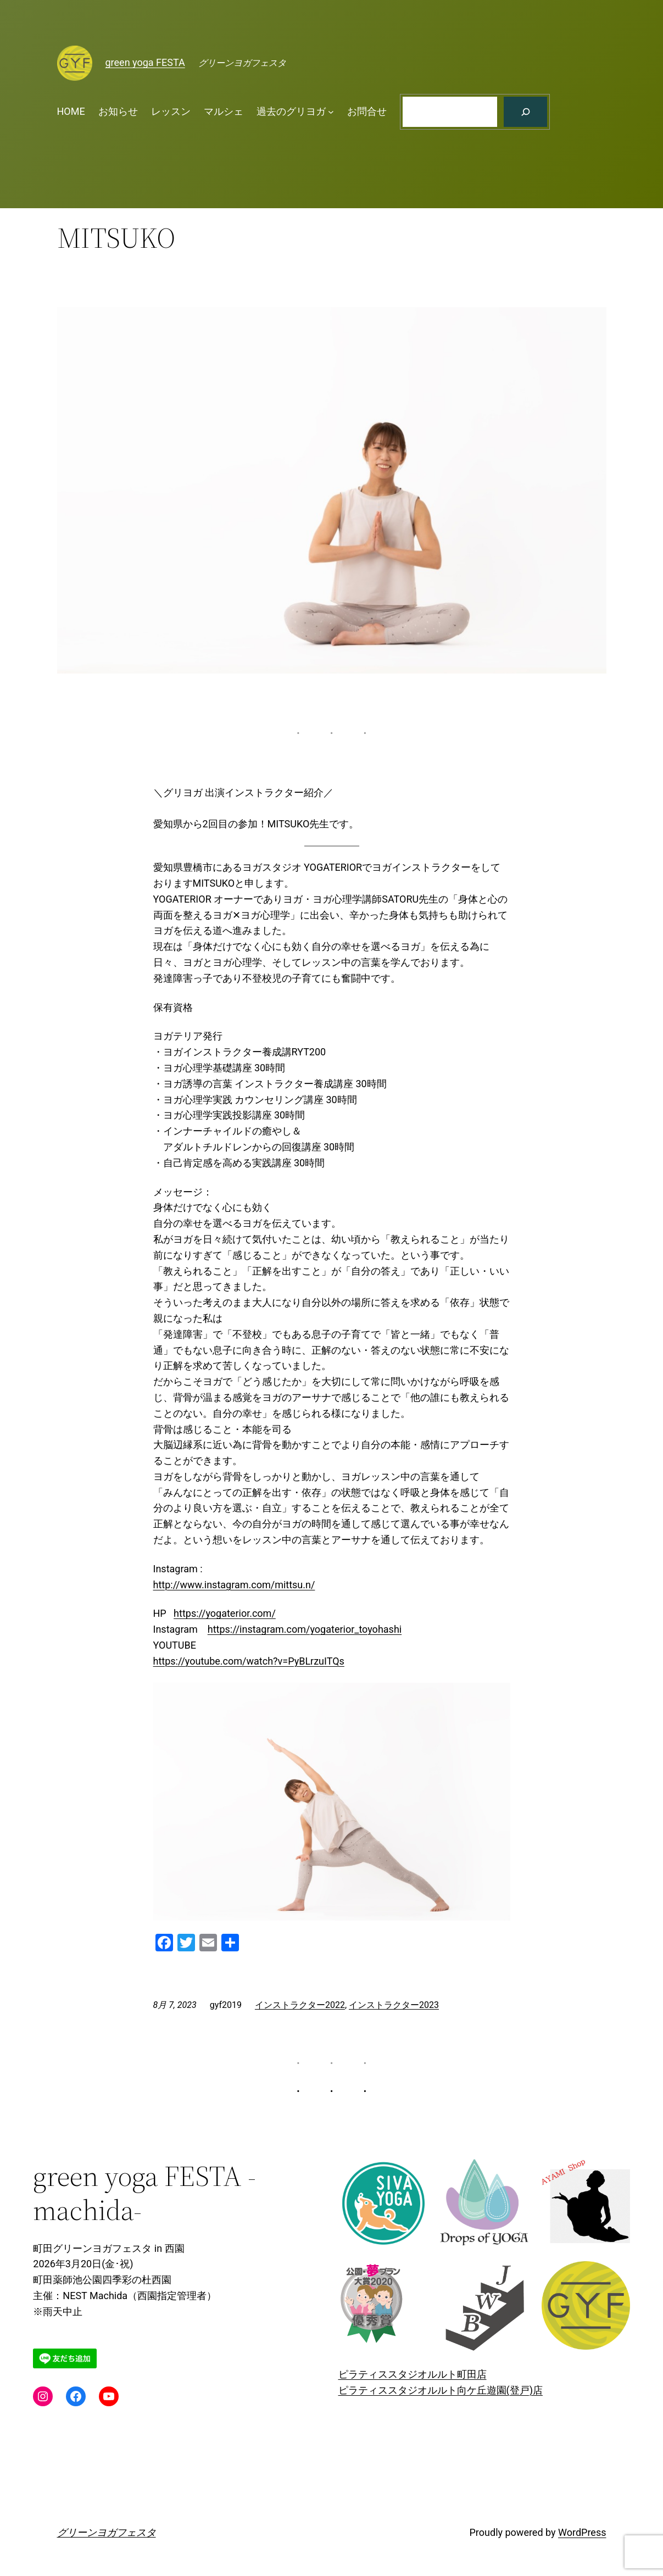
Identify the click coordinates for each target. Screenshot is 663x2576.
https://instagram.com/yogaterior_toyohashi (305, 1629)
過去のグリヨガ (291, 111)
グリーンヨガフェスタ (106, 2532)
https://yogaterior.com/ (225, 1613)
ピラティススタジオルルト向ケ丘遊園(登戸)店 (440, 2390)
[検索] (525, 112)
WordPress (582, 2532)
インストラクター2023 (394, 2005)
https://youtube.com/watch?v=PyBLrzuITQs (248, 1661)
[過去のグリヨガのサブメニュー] (331, 112)
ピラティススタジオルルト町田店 (412, 2374)
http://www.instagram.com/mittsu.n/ (234, 1584)
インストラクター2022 (300, 2005)
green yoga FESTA (145, 62)
